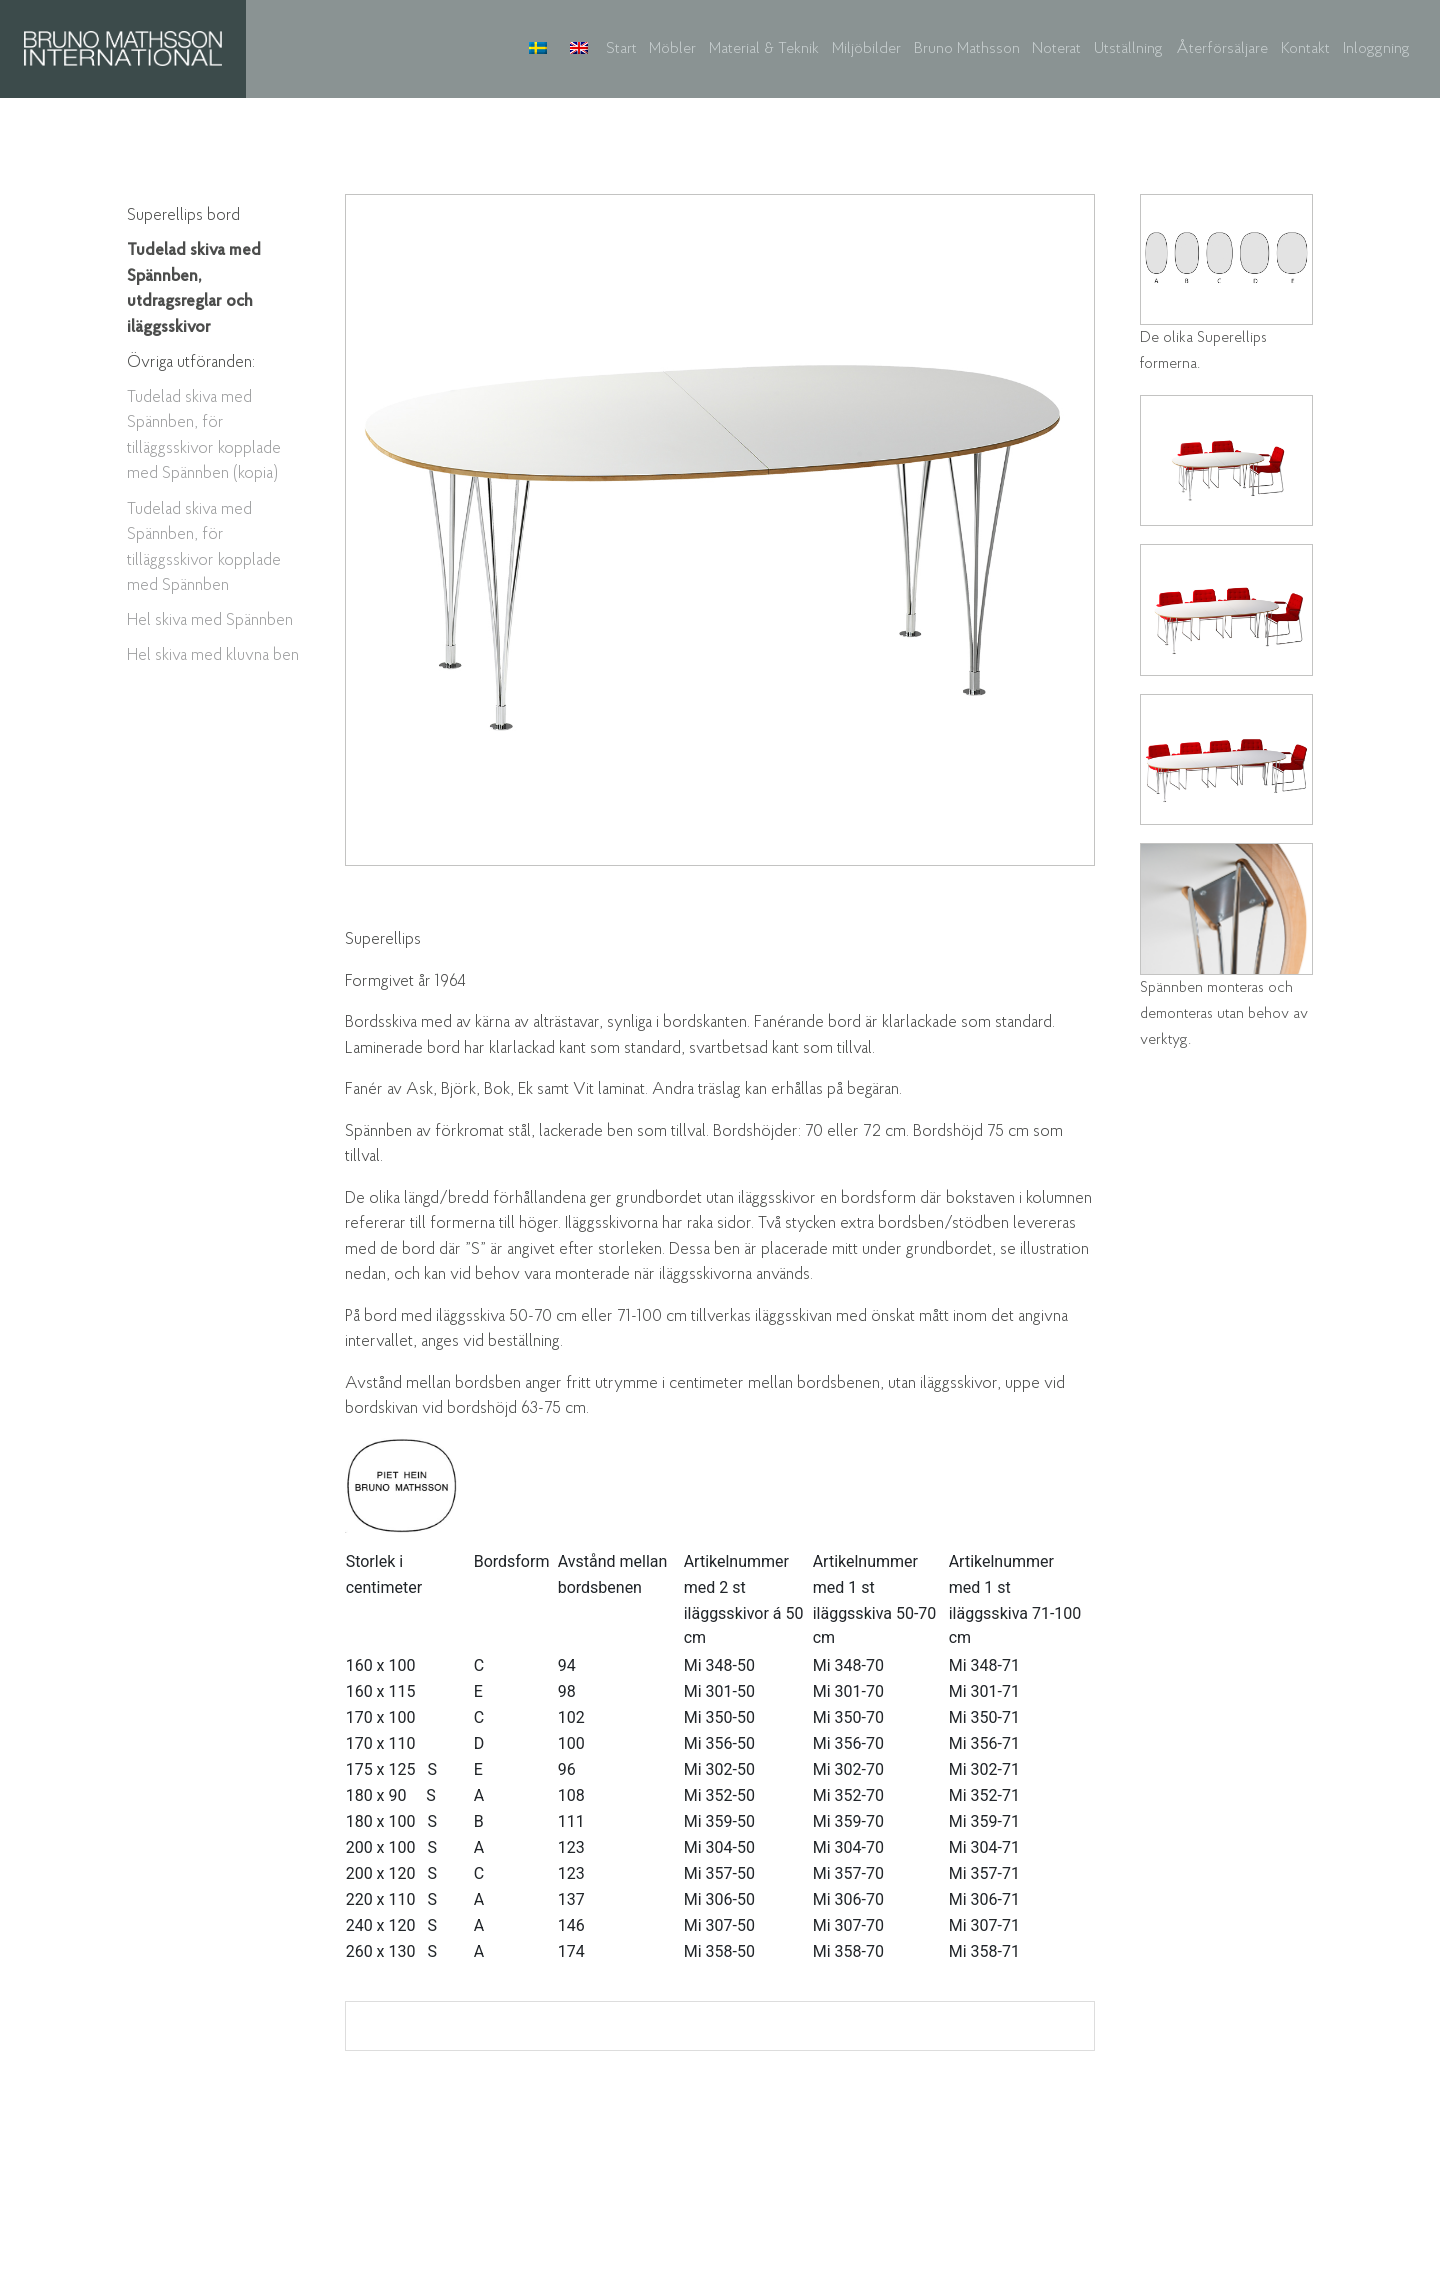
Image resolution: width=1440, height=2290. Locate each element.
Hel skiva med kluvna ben (213, 655)
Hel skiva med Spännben (210, 620)
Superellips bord (183, 215)
